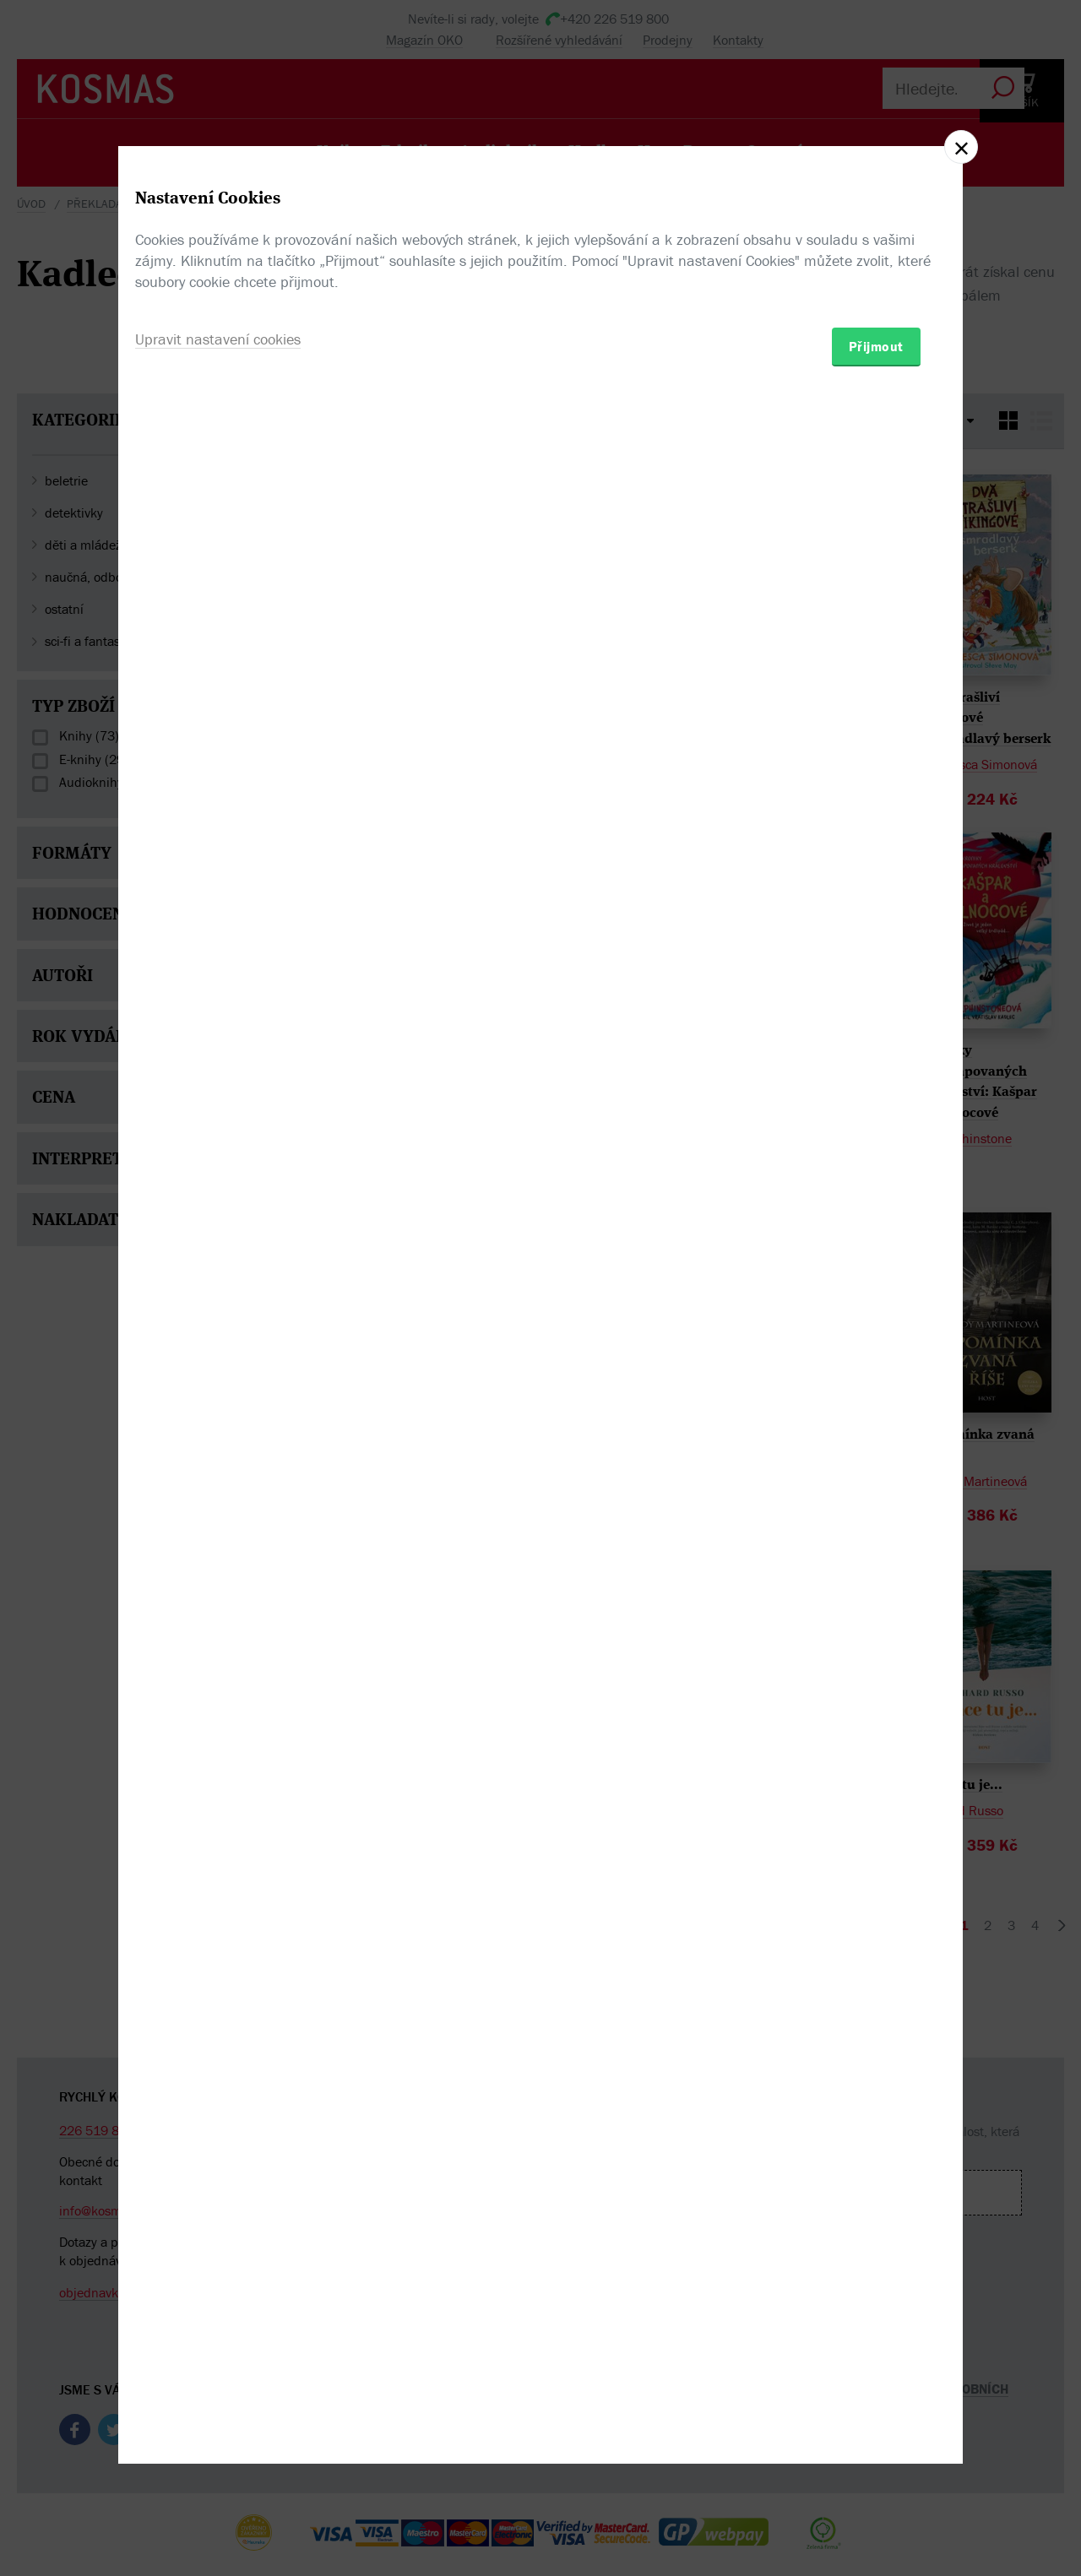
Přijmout (876, 1386)
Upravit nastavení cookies (218, 1379)
